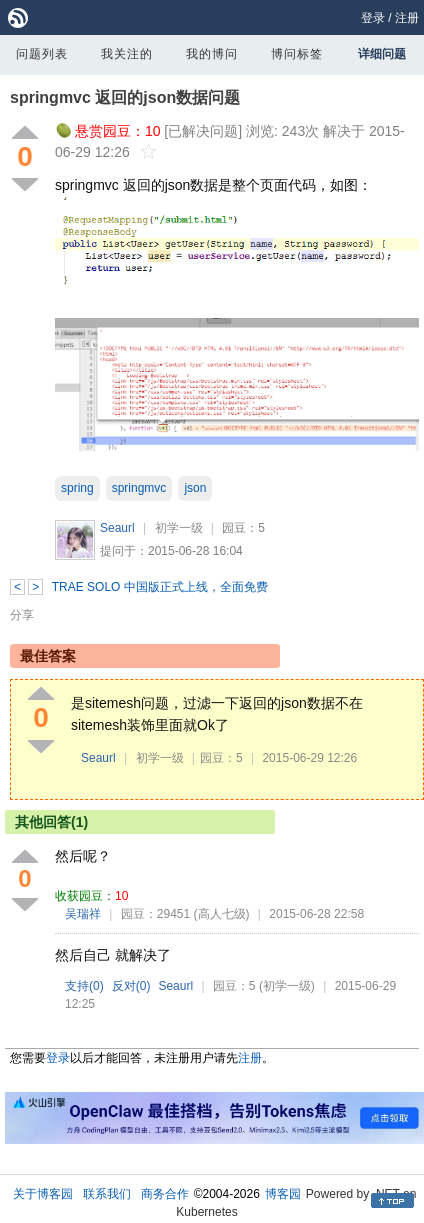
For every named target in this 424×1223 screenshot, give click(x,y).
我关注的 (127, 54)
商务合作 (165, 1194)
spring (77, 488)
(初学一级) (287, 986)
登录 (373, 18)
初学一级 (179, 528)
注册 (407, 18)
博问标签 (297, 54)
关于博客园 (43, 1194)
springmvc (139, 488)
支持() (84, 986)
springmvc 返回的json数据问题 (125, 97)
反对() (131, 986)
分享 (22, 615)
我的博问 (212, 54)
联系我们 (107, 1194)
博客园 (283, 1194)
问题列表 (42, 54)
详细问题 (382, 54)
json (195, 488)
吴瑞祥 (83, 914)
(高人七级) (222, 914)
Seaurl (117, 528)
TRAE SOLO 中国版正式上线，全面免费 (160, 587)
